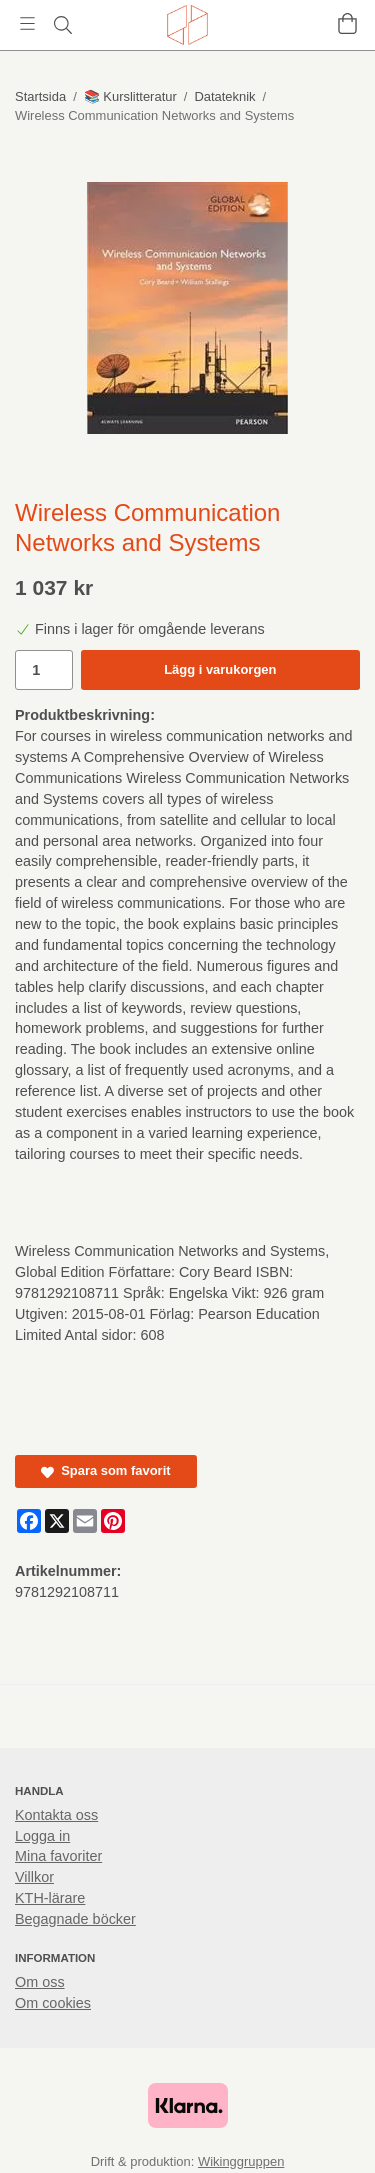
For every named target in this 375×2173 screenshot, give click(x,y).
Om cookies (53, 2003)
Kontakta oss (56, 1815)
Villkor (34, 1877)
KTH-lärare (50, 1898)
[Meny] (27, 23)
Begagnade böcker (75, 1919)
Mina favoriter (58, 1856)
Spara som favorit (106, 1470)
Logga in (42, 1836)
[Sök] (62, 25)
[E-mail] (85, 1521)
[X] (57, 1521)
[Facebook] (29, 1521)
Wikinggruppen (241, 2161)
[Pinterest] (113, 1521)
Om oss (40, 1982)
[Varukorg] (347, 23)
